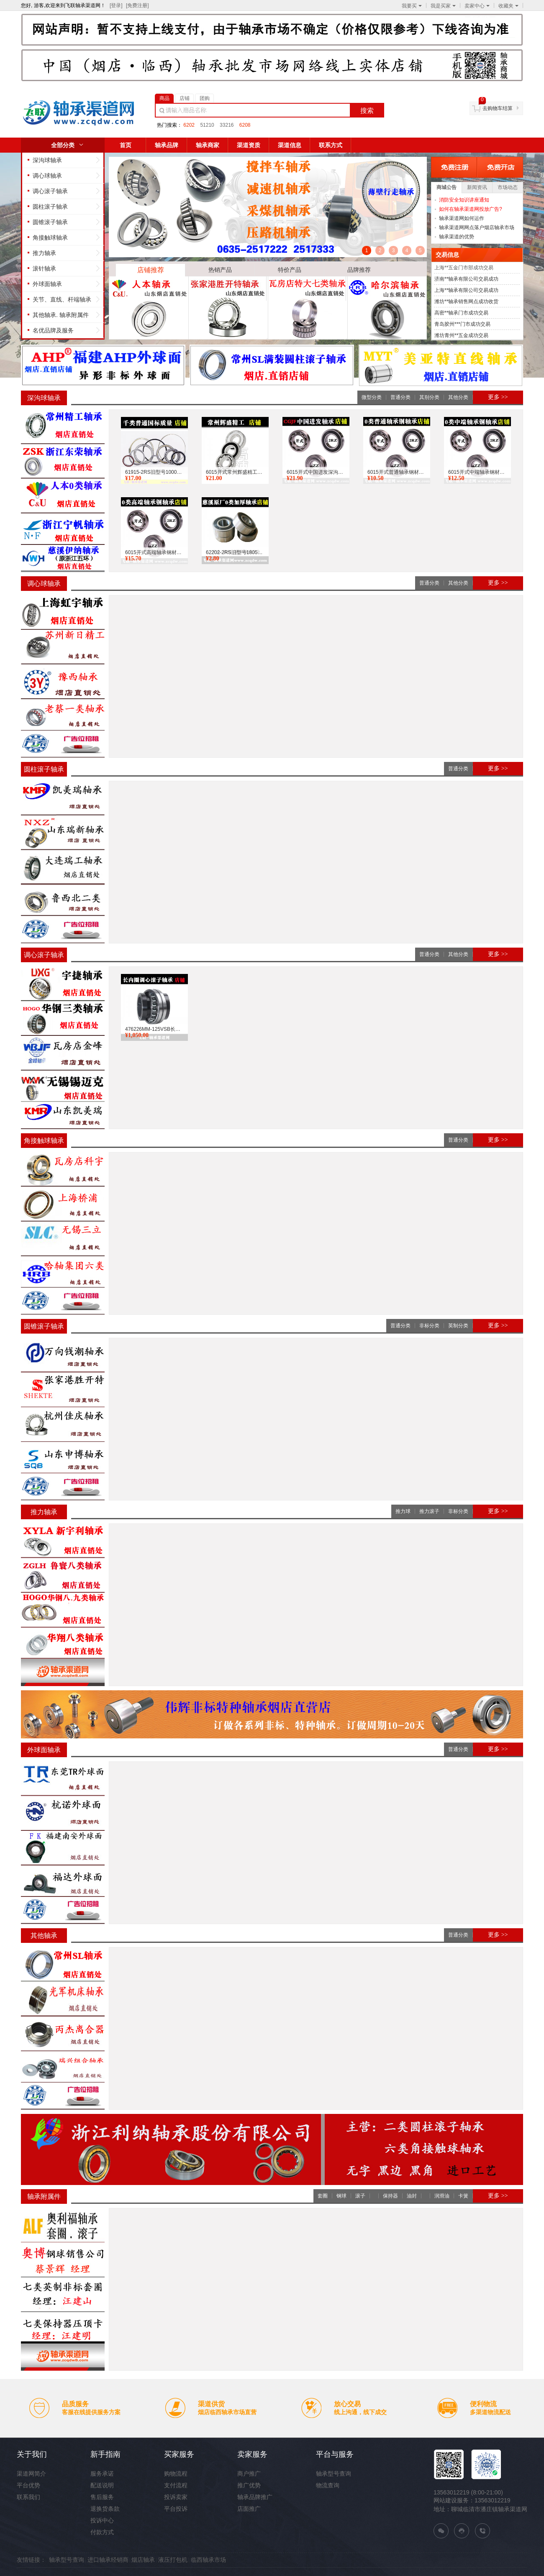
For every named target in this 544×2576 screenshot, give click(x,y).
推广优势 (249, 2485)
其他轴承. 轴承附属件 (61, 315)
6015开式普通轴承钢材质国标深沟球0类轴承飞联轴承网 (396, 472)
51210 (207, 125)
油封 (412, 2195)
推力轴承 (44, 253)
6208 (245, 125)
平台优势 (28, 2485)
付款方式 (102, 2532)
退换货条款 (105, 2508)
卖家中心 (477, 6)
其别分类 (429, 397)
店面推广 (249, 2508)
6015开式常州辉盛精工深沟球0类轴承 (235, 472)
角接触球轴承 (50, 237)
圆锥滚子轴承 (50, 222)
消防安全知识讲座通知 (464, 200)
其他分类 (458, 397)
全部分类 (62, 145)
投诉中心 (102, 2520)
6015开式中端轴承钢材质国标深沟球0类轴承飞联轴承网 (477, 472)
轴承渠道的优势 (456, 237)
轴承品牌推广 (254, 2497)
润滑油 (441, 2195)
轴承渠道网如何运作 (461, 218)
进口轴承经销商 (107, 2559)
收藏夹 (508, 6)
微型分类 (372, 397)
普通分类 (400, 397)
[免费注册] (137, 5)
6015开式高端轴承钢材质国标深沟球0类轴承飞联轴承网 (154, 552)
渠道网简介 (31, 2473)
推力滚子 (429, 1511)
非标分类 (429, 1325)
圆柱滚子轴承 (50, 206)
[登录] (116, 5)
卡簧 (463, 2195)
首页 (125, 145)
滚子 (360, 2195)
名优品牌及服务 (53, 330)
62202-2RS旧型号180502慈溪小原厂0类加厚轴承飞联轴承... (235, 552)
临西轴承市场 (208, 2559)
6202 (189, 125)
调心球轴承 (47, 175)
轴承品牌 (166, 145)
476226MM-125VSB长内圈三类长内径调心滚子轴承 (154, 1029)
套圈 (323, 2195)
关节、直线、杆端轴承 (62, 299)
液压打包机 (172, 2559)
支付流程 (175, 2485)
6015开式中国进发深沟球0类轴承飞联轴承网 (316, 472)
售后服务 (102, 2497)
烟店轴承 (143, 2559)
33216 (227, 125)
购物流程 (175, 2473)
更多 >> (498, 397)
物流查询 (327, 2485)
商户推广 (249, 2473)
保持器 (390, 2195)
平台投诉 (175, 2508)
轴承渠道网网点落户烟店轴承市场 (476, 227)
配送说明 (102, 2485)
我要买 (412, 6)
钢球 (341, 2195)
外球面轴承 (47, 284)
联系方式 (330, 145)
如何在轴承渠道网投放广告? (470, 209)
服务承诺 (102, 2473)
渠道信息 (289, 145)
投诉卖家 (175, 2497)
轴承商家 (207, 145)
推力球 (403, 1511)
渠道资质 (248, 145)
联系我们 (28, 2497)
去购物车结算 (497, 108)
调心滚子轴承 (50, 191)
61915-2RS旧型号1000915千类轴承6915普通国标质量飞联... (154, 472)
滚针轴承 (44, 268)
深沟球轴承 (47, 160)
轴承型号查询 (333, 2473)
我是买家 (443, 6)
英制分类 (458, 1325)
